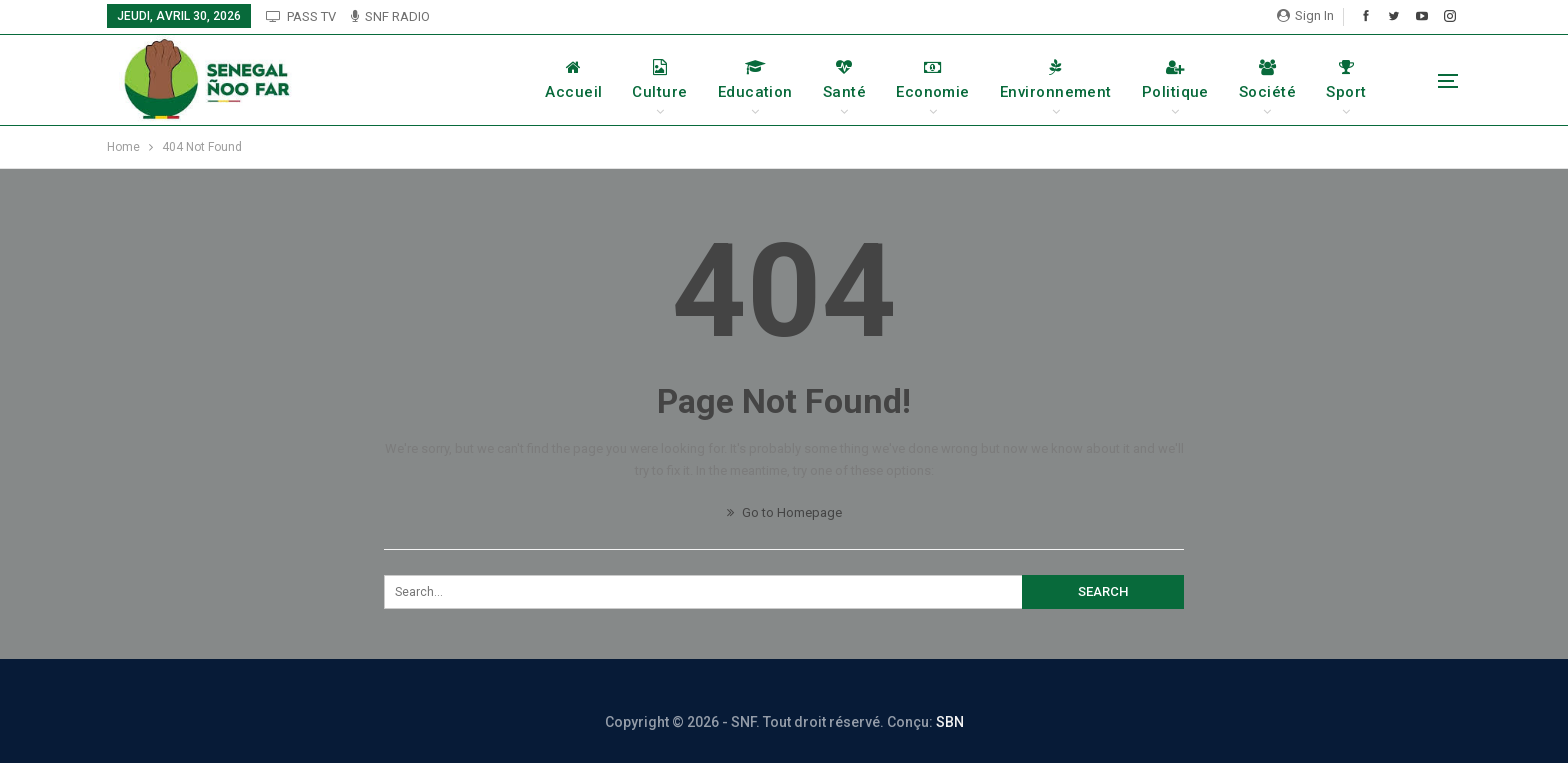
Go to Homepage (784, 512)
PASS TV (301, 16)
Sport (1346, 80)
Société (1267, 80)
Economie (933, 80)
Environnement (1056, 80)
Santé (844, 80)
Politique (1175, 80)
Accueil (573, 80)
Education (755, 80)
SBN (950, 722)
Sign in (1305, 15)
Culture (659, 80)
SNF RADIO (390, 16)
